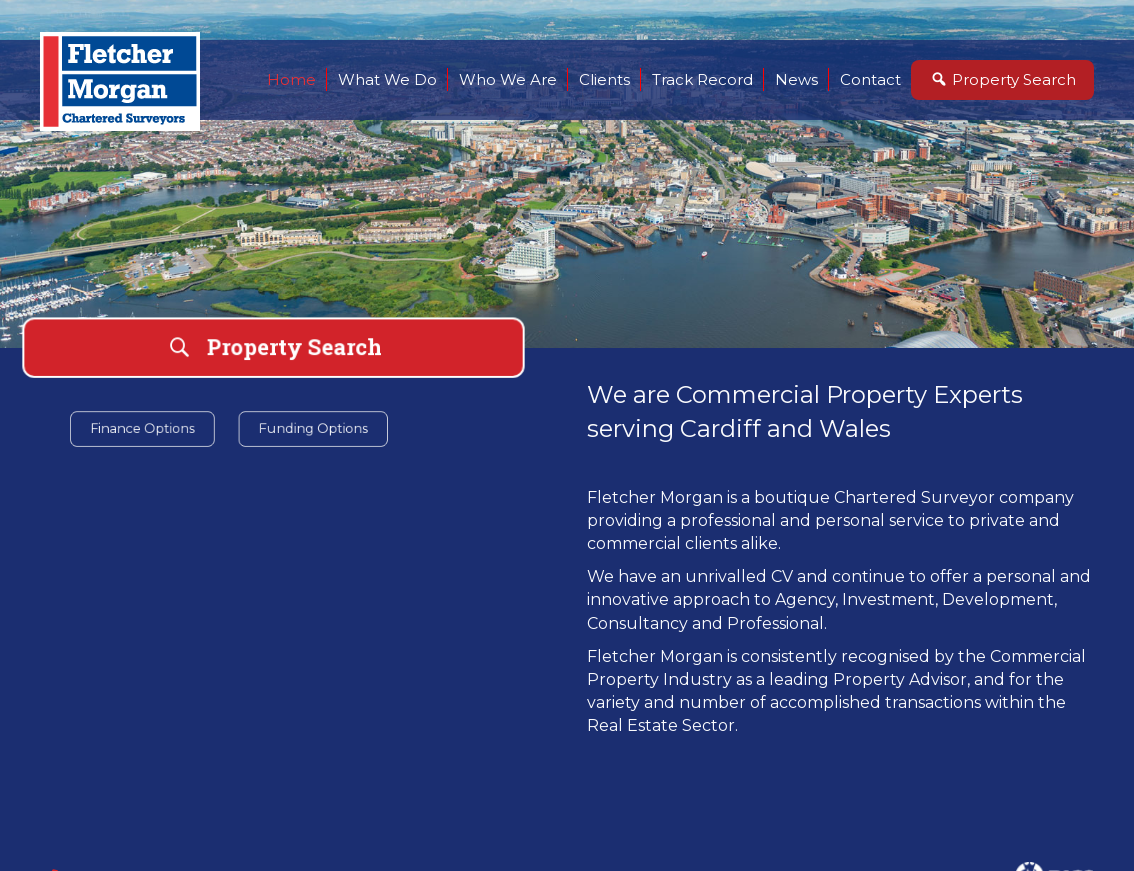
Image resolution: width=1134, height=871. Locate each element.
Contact (870, 79)
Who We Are (508, 79)
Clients (604, 79)
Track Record (702, 79)
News (796, 79)
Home (291, 79)
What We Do (387, 79)
